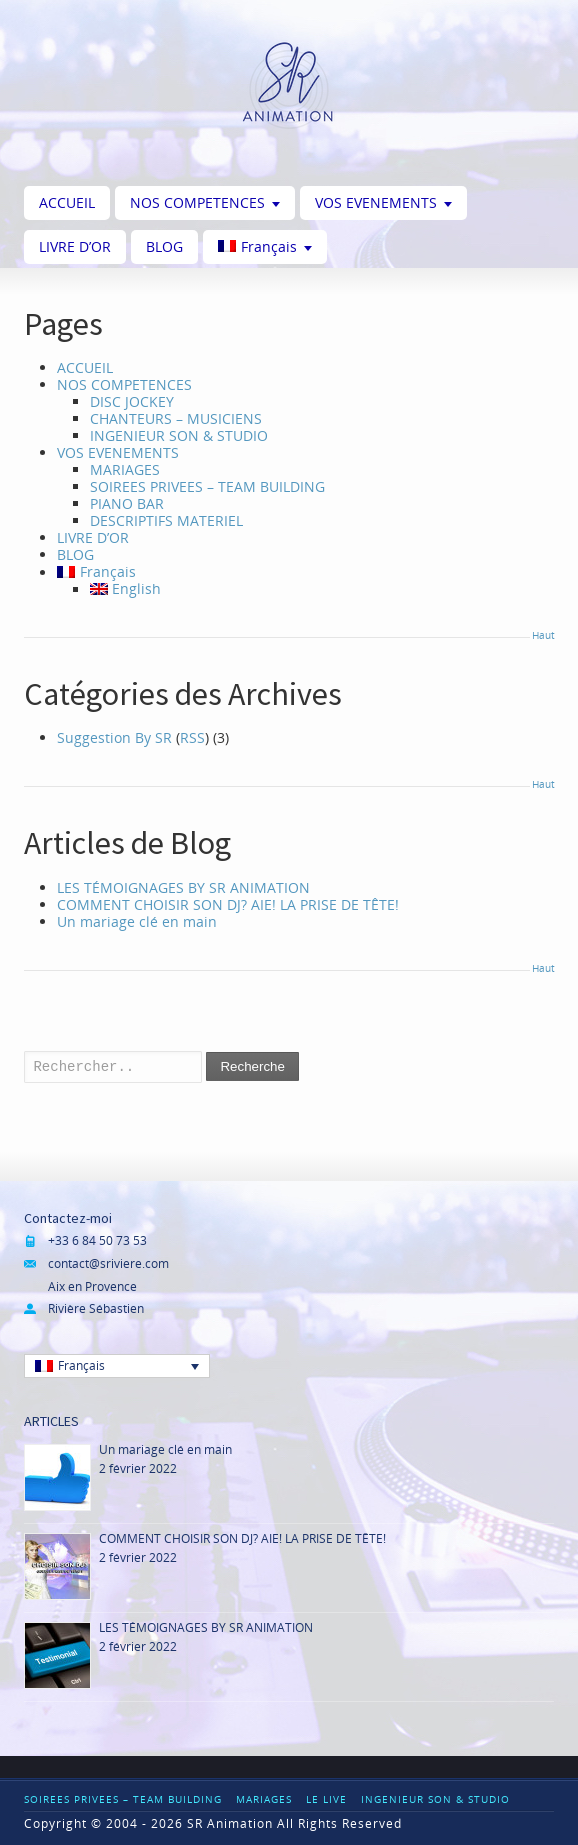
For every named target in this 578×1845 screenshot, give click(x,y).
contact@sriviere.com (108, 1263)
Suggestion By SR (114, 737)
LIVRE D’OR (75, 246)
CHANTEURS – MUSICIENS (176, 418)
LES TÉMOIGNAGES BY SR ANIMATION (183, 887)
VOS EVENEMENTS (376, 202)
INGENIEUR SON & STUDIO (179, 435)
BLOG (164, 246)
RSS (192, 737)
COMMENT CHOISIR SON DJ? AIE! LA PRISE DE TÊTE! (228, 904)
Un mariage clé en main (137, 921)
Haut (543, 635)
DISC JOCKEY (132, 401)
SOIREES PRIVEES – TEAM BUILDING (207, 486)
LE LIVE (326, 1799)
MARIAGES (125, 469)
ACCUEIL (67, 202)
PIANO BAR (127, 503)
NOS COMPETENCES (197, 202)
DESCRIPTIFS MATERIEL (166, 520)
